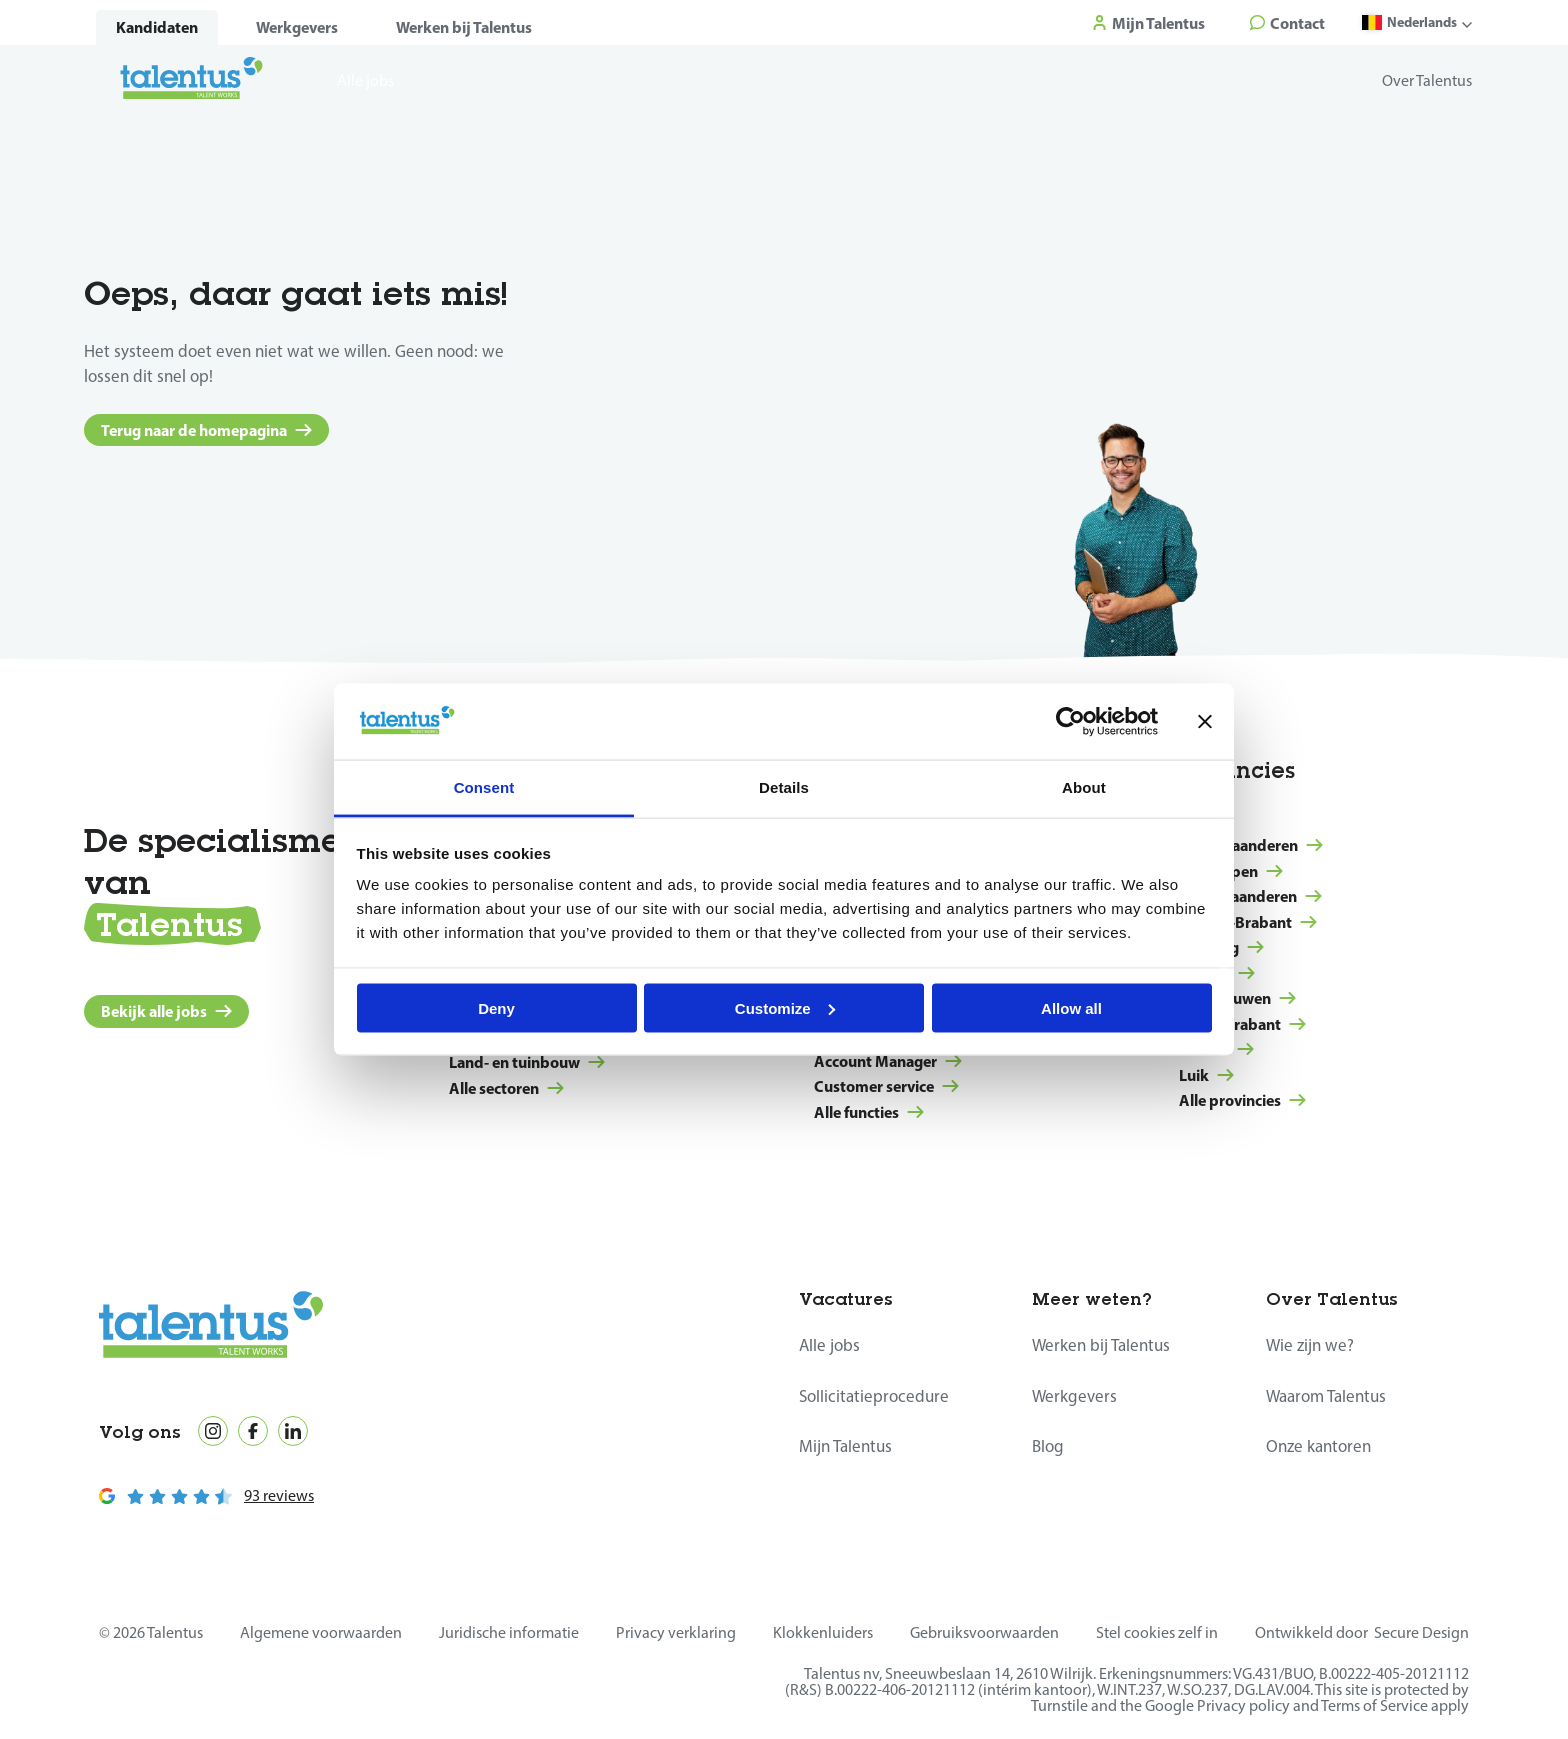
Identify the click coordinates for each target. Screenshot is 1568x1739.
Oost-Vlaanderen (1250, 896)
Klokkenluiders (823, 1632)
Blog (1048, 1446)
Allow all (1071, 1007)
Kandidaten (157, 27)
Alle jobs (829, 1345)
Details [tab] (784, 787)
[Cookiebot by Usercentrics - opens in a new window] (1070, 721)
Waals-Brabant (1242, 1024)
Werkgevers (297, 27)
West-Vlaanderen (1251, 845)
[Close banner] (1205, 721)
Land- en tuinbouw (527, 1062)
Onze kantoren (1318, 1446)
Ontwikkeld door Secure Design (1362, 1632)
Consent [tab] (484, 787)
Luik (1206, 1075)
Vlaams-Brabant (1248, 922)
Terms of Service (1374, 1705)
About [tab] (1084, 787)
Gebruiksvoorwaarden (984, 1632)
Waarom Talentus (1326, 1396)
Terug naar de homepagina (206, 430)
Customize (785, 1007)
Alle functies (869, 1112)
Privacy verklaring (676, 1632)
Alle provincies (1242, 1100)
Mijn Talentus (845, 1446)
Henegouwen (1237, 998)
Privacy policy (1243, 1705)
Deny (496, 1007)
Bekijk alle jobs (166, 1011)
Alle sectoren (506, 1088)
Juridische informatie (509, 1632)
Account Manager (888, 1061)
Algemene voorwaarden (321, 1632)
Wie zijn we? (1310, 1345)
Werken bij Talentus (464, 27)
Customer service (886, 1086)
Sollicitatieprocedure (874, 1396)
